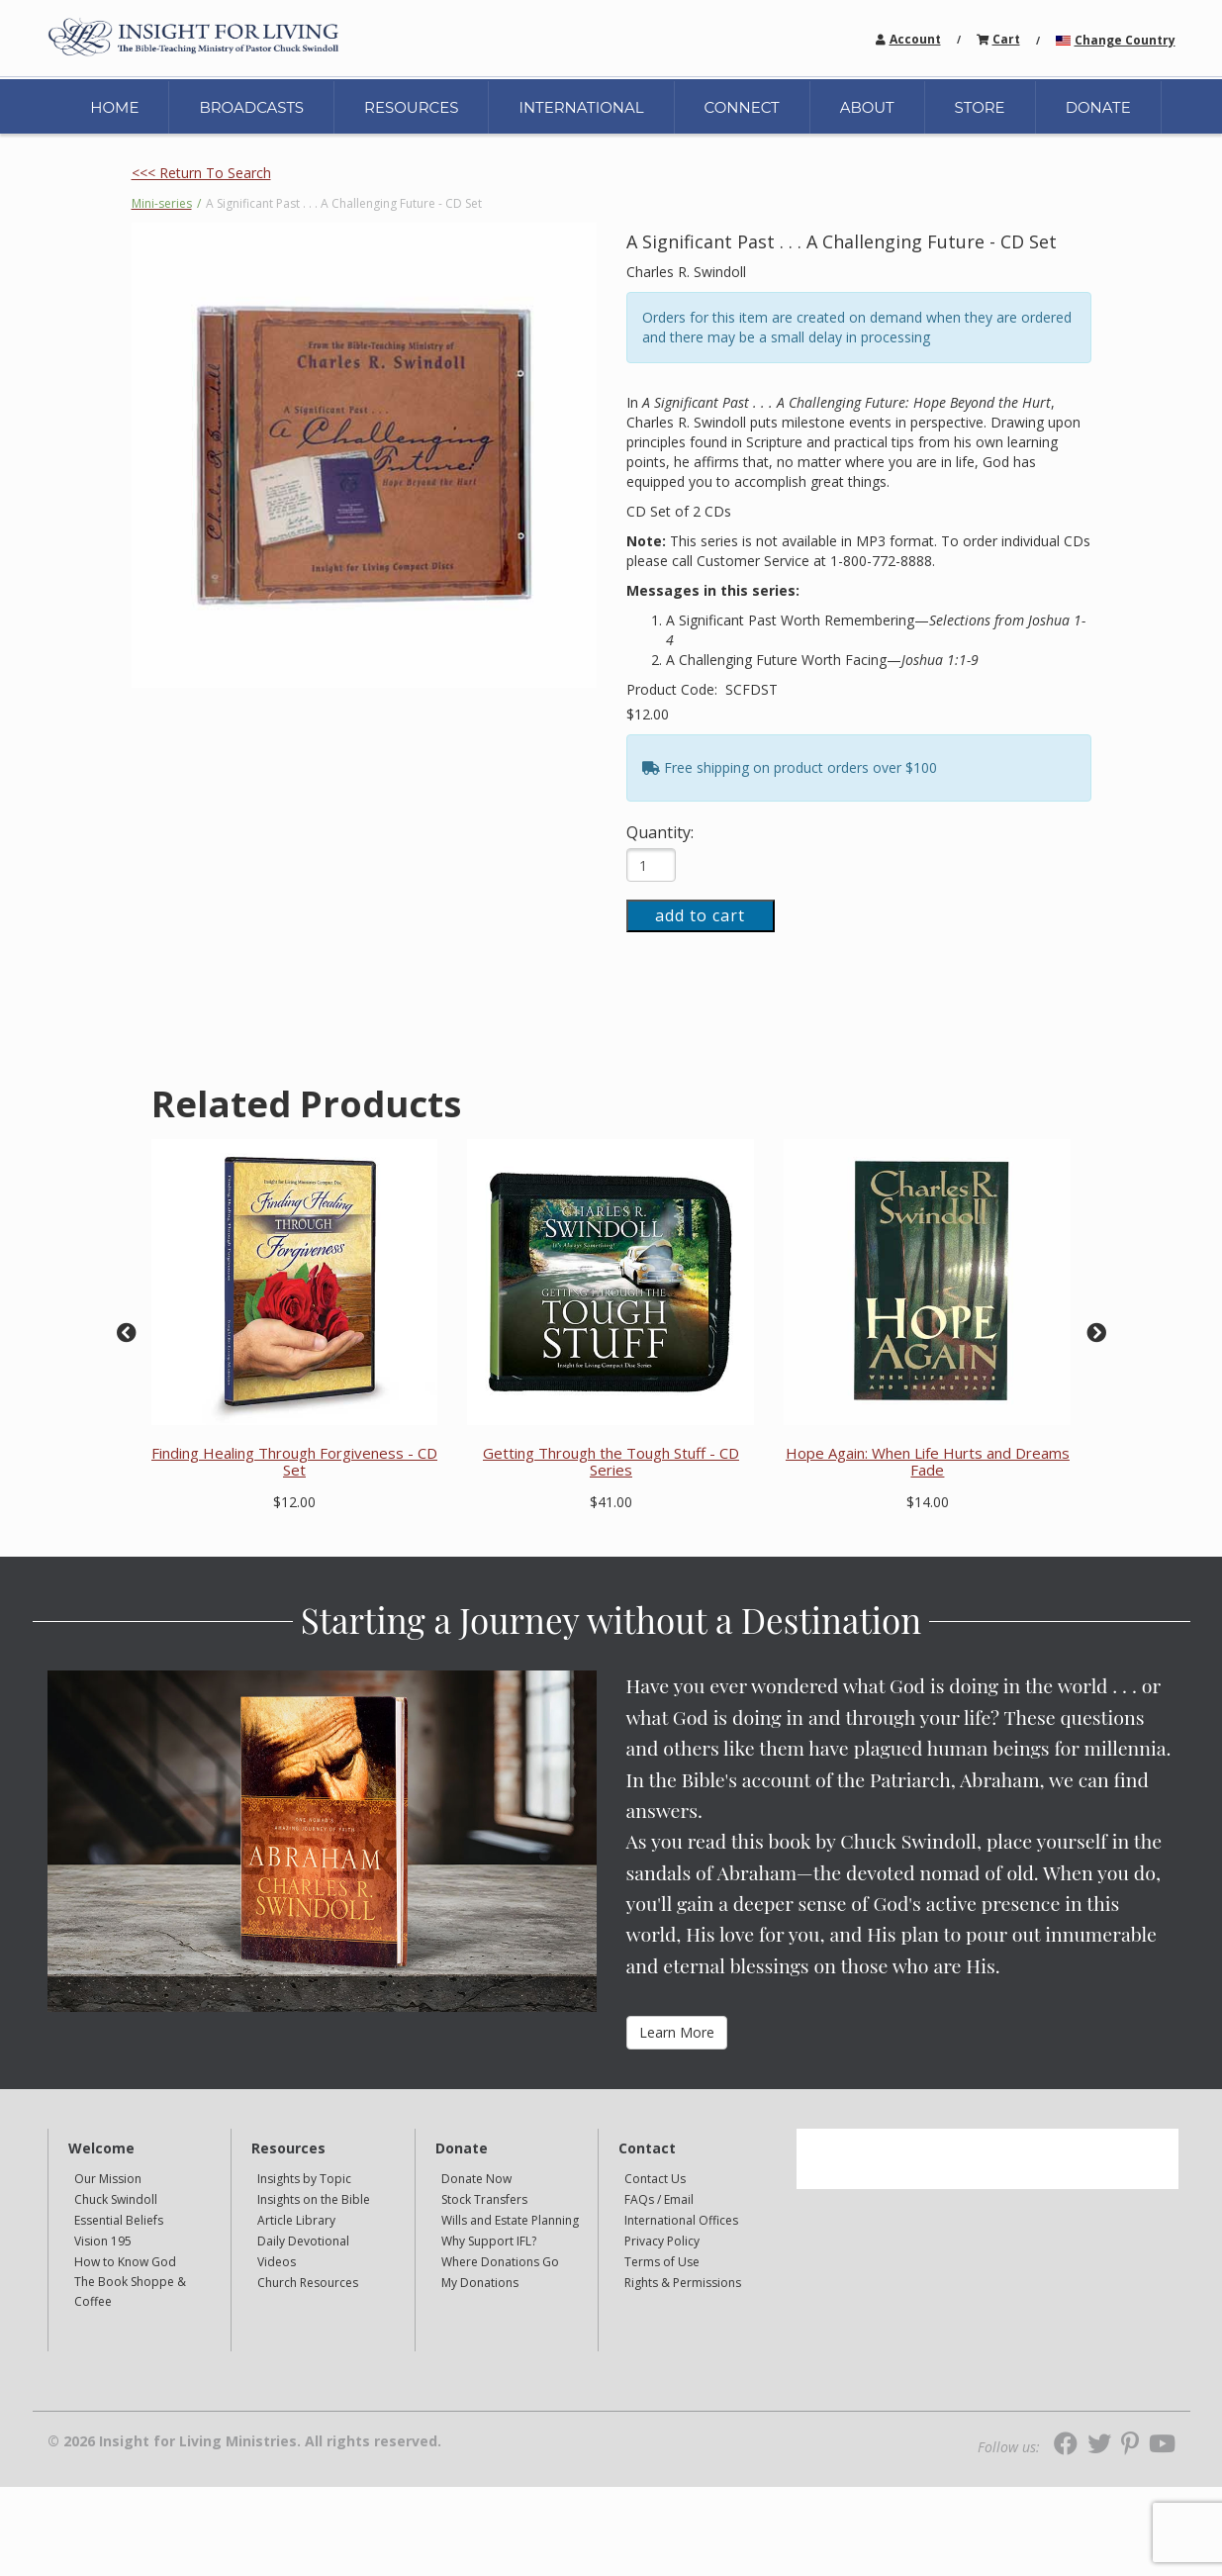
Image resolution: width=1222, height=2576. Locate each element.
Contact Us (655, 2178)
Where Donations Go (500, 2261)
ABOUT (867, 107)
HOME (114, 107)
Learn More (676, 2032)
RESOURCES (411, 107)
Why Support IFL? (488, 2241)
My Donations (479, 2282)
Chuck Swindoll (115, 2199)
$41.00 (611, 1501)
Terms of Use (662, 2261)
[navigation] (915, 38)
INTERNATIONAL (580, 107)
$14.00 (927, 1501)
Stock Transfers (484, 2199)
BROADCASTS (251, 107)
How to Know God (125, 2261)
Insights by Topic (304, 2178)
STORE (980, 107)
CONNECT (742, 107)
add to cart (700, 915)
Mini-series (162, 203)
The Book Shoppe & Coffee (130, 2291)
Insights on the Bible (313, 2199)
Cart (1006, 39)
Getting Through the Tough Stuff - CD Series (611, 1461)
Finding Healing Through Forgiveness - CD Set (294, 1461)
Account (915, 39)
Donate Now (476, 2178)
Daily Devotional (303, 2241)
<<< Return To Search (201, 172)
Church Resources (307, 2282)
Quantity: (660, 832)
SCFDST (751, 689)
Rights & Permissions (682, 2282)
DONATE (1098, 107)
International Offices (681, 2220)
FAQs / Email (659, 2199)
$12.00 (647, 714)
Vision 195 (103, 2241)
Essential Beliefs (118, 2220)
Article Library (296, 2220)
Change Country (1125, 40)
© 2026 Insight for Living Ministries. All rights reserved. (244, 2441)
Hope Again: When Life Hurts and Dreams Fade (928, 1461)
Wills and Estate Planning (510, 2220)
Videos (276, 2261)
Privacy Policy (662, 2241)
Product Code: (673, 689)
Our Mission (107, 2178)
